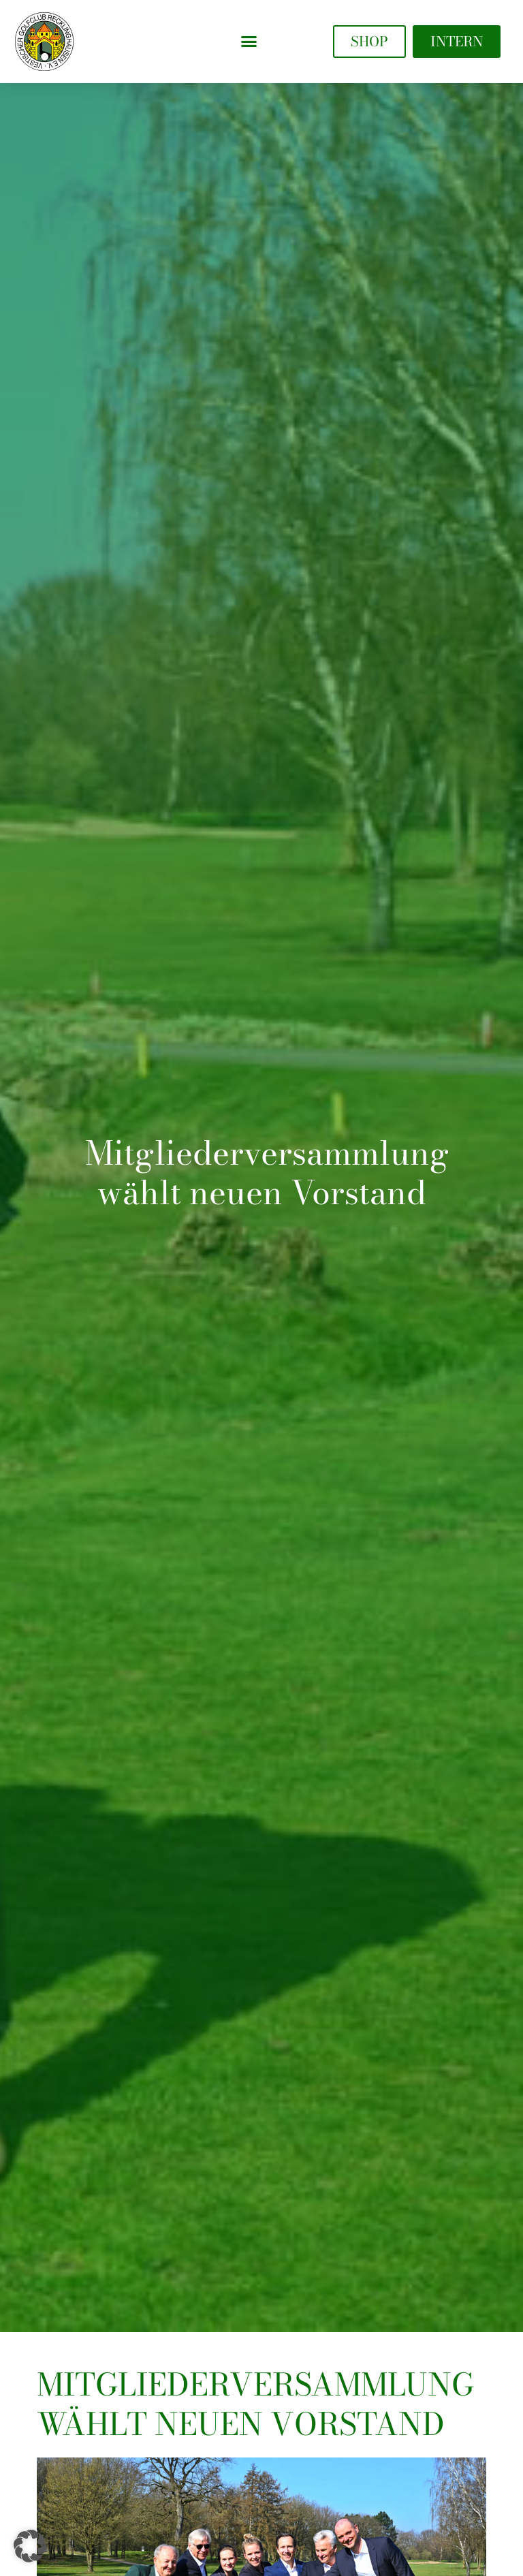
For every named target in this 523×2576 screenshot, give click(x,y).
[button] (249, 41)
